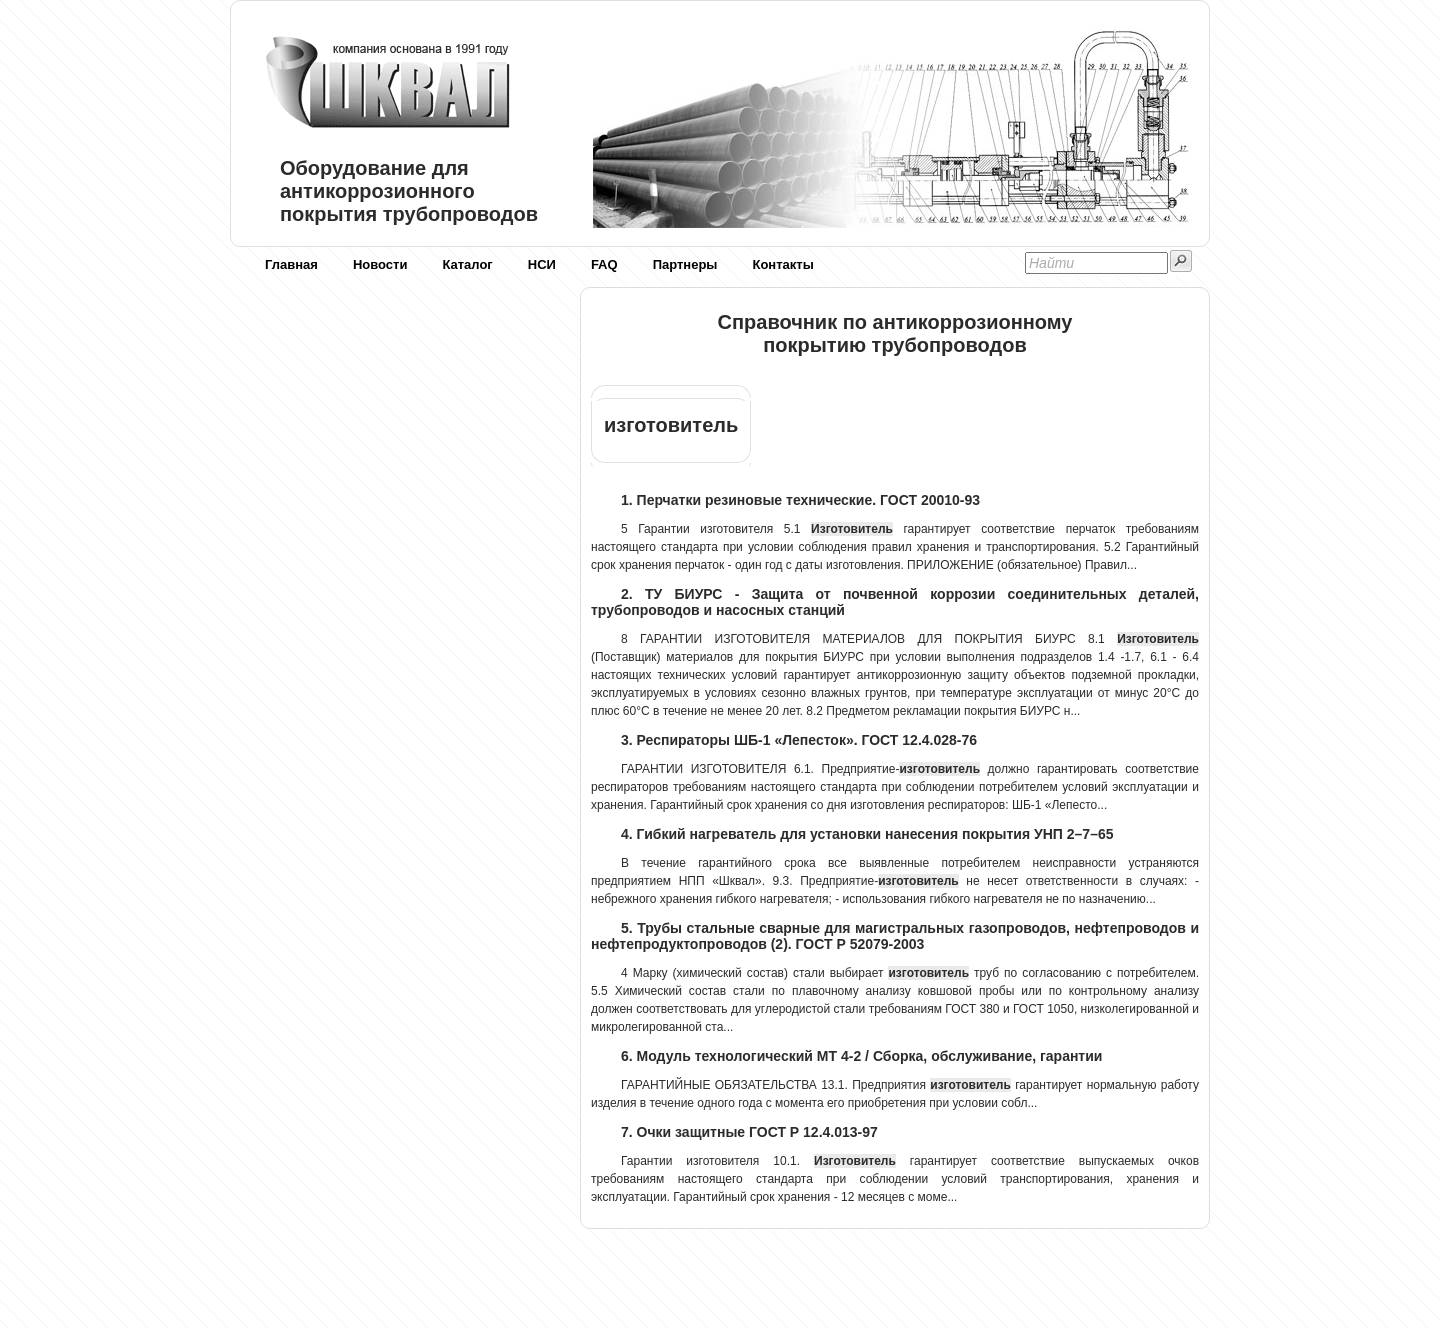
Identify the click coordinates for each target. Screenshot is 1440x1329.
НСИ (542, 264)
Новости (380, 264)
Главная (291, 264)
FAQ (604, 264)
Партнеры (685, 264)
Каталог (467, 264)
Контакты (782, 264)
